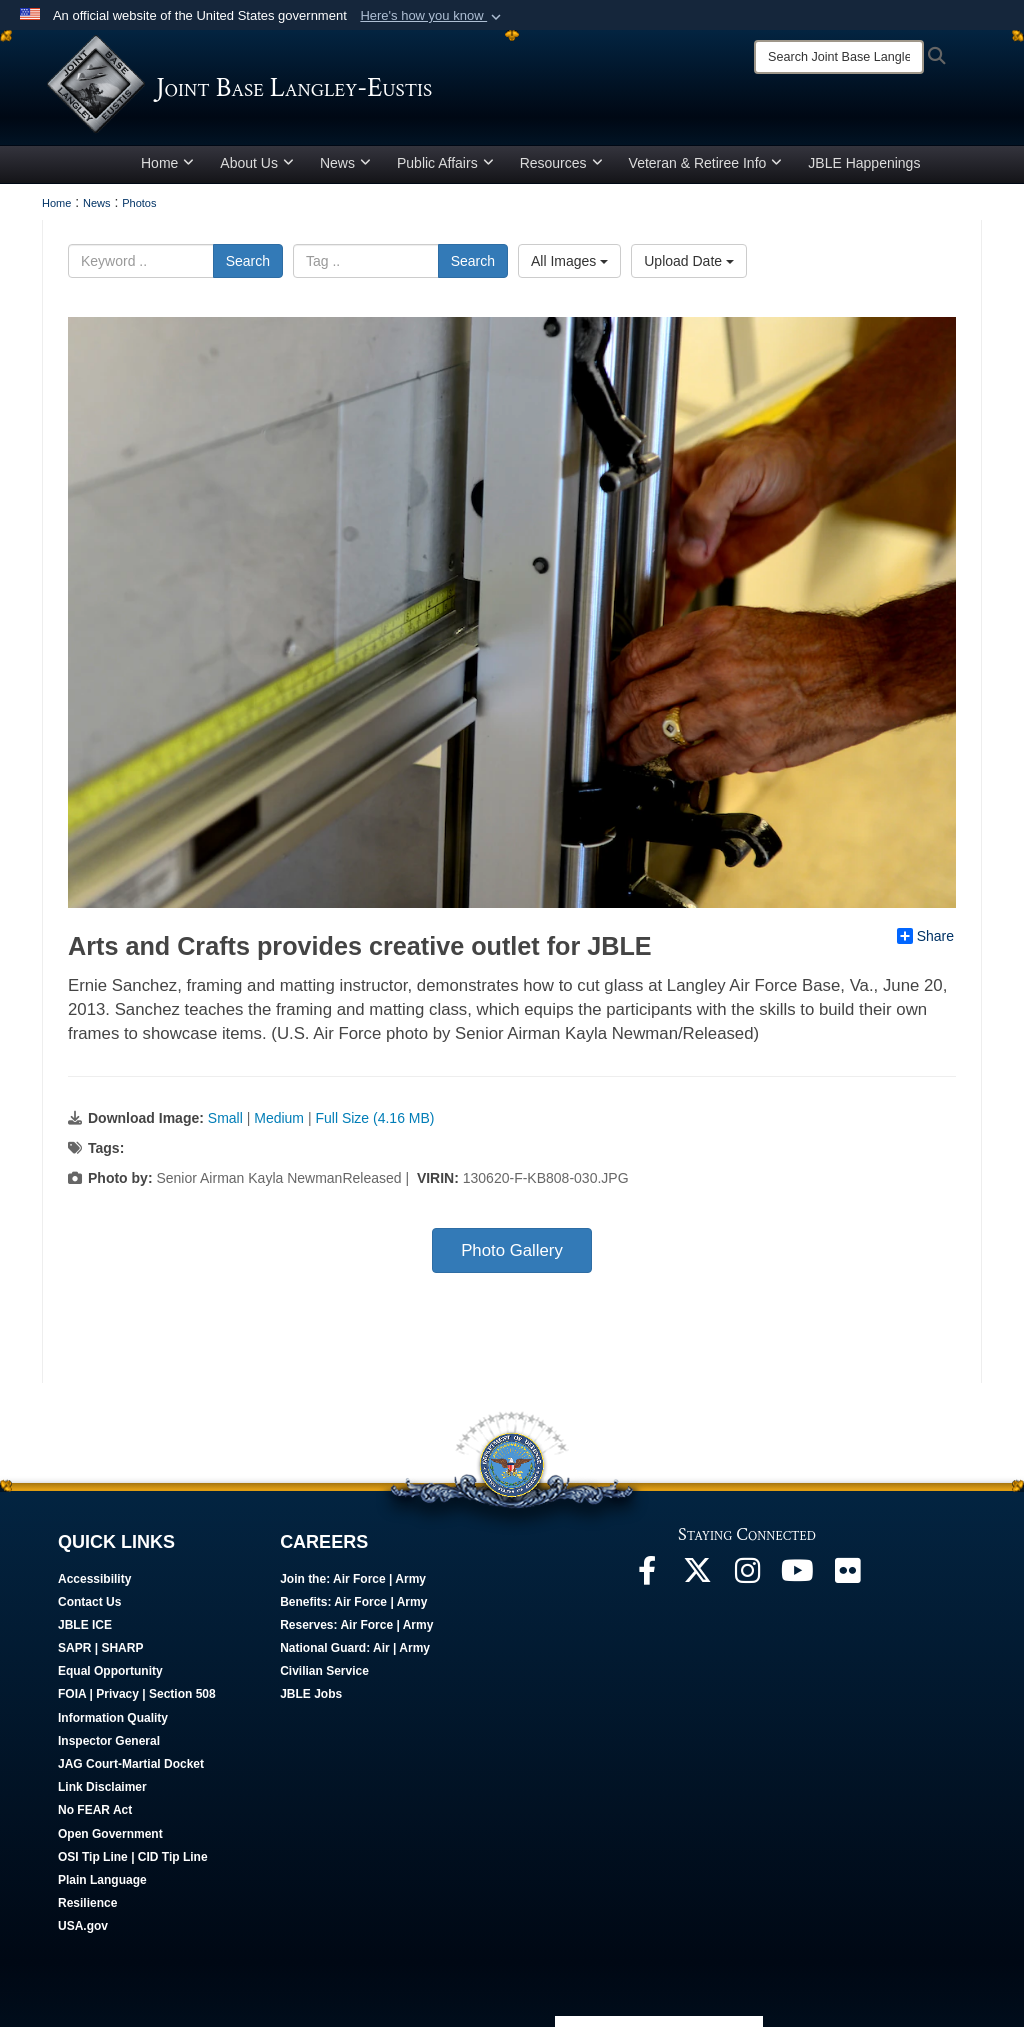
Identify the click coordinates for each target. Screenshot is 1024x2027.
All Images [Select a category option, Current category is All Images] (569, 261)
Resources (561, 163)
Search (248, 261)
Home (167, 163)
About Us (257, 163)
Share (925, 936)
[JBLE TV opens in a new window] (797, 1576)
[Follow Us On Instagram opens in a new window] (747, 1576)
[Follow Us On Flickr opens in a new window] (847, 1576)
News (345, 163)
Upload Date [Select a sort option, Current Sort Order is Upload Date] (689, 261)
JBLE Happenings (864, 163)
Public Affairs (445, 163)
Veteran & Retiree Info (706, 163)
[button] (432, 16)
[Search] (839, 57)
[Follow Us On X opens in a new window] (697, 1576)
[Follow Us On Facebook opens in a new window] (647, 1576)
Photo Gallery (512, 1250)
